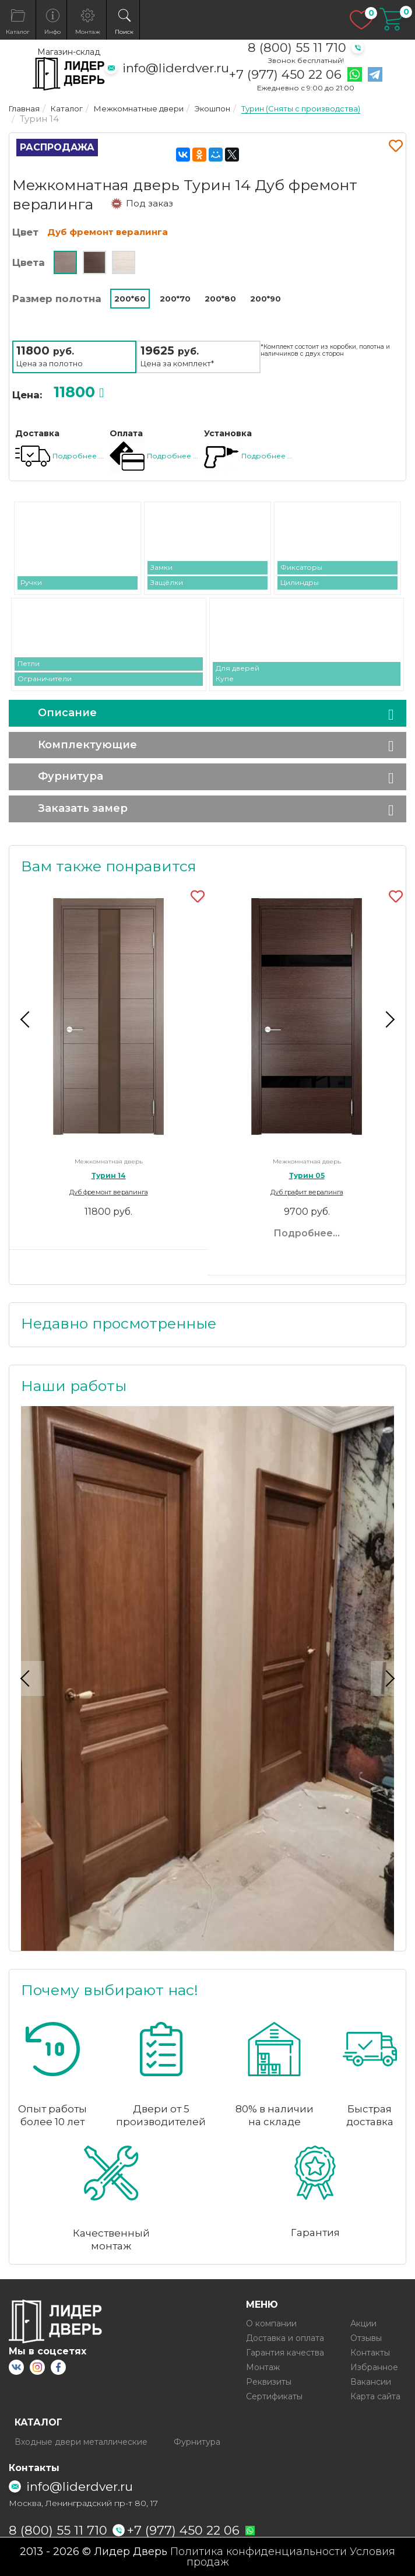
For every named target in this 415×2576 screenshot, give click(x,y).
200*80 (220, 298)
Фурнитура (70, 776)
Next (388, 1019)
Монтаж (263, 2367)
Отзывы (366, 2338)
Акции (363, 2323)
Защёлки (166, 582)
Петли (28, 663)
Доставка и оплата (285, 2338)
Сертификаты (274, 2396)
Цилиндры (299, 582)
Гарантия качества (285, 2352)
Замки (161, 567)
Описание (67, 712)
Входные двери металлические (81, 2442)
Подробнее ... (78, 455)
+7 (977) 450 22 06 (285, 74)
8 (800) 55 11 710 (297, 47)
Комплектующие (87, 744)
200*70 (175, 298)
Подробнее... (306, 1233)
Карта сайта (375, 2396)
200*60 (130, 298)
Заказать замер (83, 808)
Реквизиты (268, 2382)
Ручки (31, 582)
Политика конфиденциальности (258, 2551)
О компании (271, 2323)
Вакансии (370, 2382)
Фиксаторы (301, 567)
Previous (26, 1019)
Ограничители (44, 678)
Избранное (374, 2367)
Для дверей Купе (237, 673)
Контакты (370, 2352)
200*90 (265, 298)
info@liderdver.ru (175, 68)
